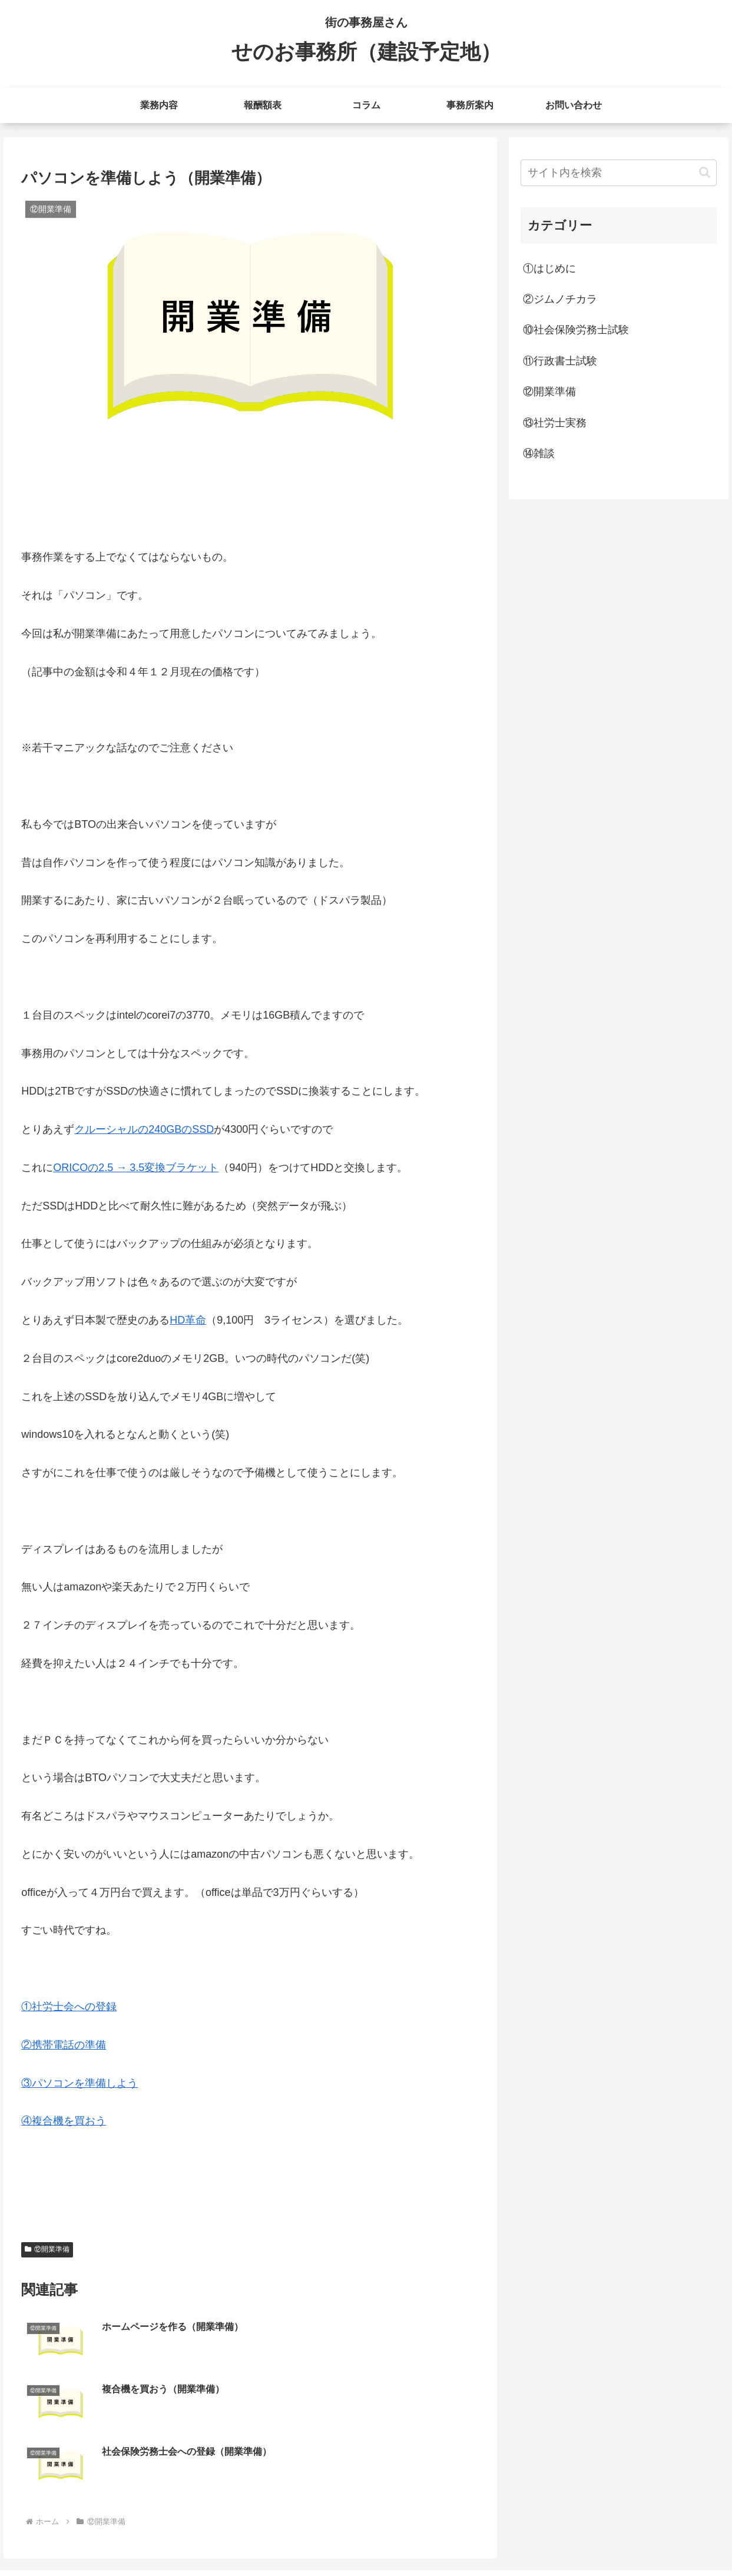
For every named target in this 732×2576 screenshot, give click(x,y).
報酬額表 (551, 2539)
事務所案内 (638, 2539)
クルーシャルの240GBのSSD (144, 1129)
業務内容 (506, 2539)
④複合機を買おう (63, 2121)
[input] (619, 173)
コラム (593, 2539)
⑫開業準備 (47, 2249)
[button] (704, 172)
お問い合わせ (696, 2539)
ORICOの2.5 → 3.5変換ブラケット (135, 1167)
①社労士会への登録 (69, 2007)
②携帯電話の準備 (63, 2045)
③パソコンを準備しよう (79, 2083)
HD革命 (188, 1320)
